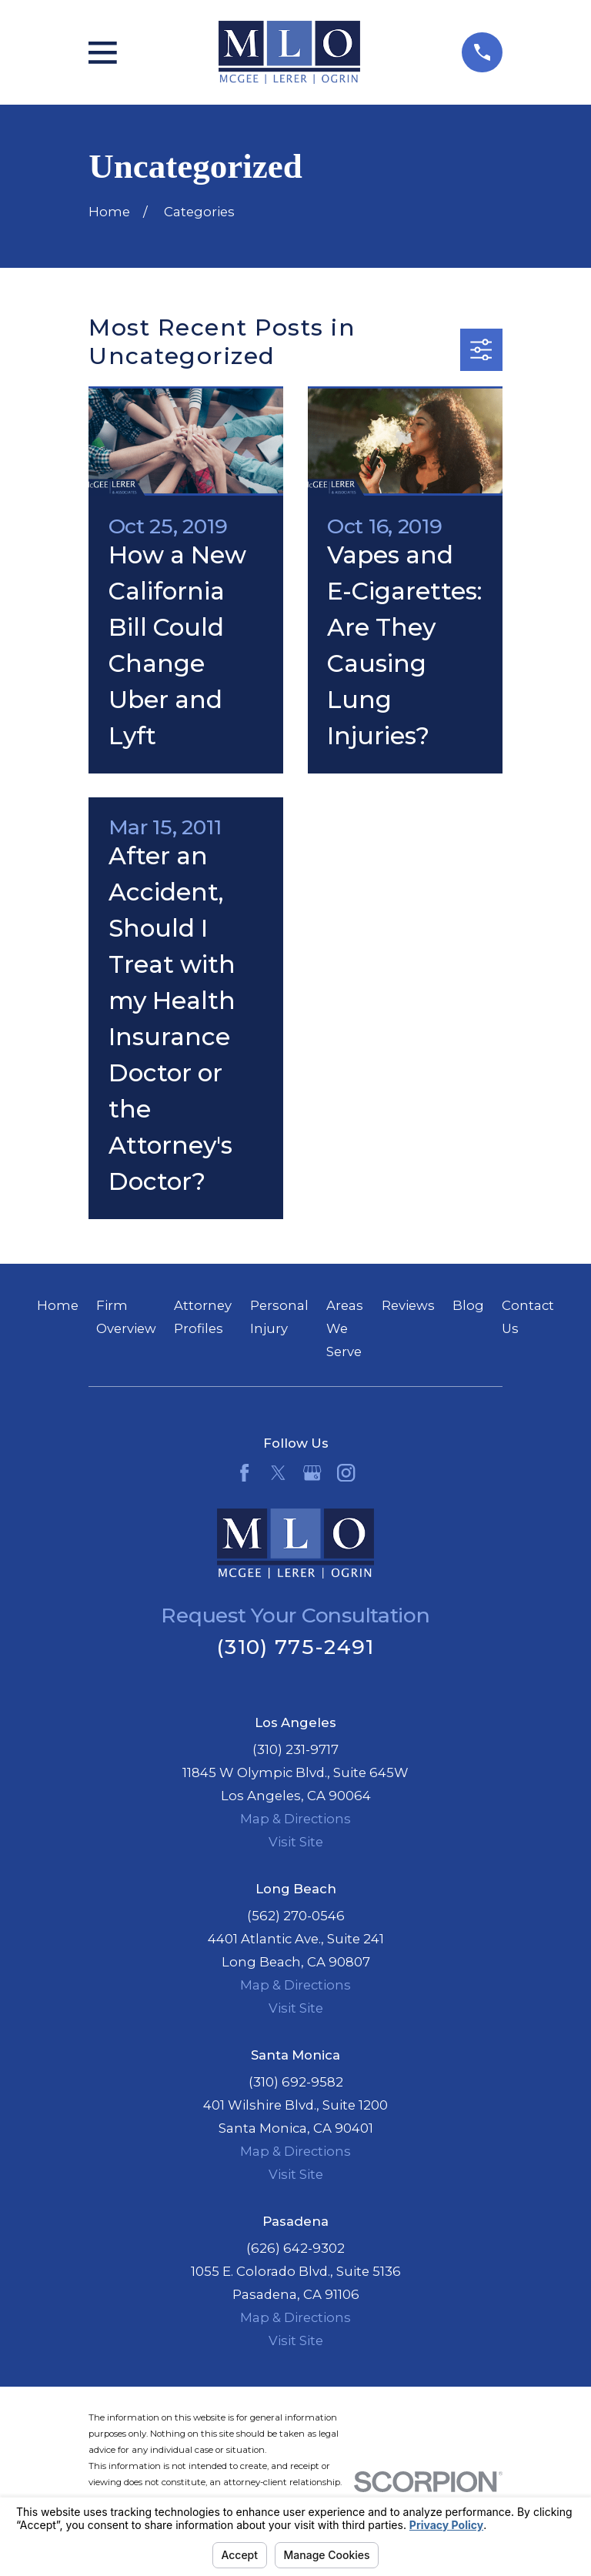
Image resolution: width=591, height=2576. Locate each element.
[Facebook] (244, 1473)
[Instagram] (346, 1473)
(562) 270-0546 (296, 1915)
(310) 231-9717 (295, 1749)
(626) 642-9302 (295, 2248)
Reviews (408, 1305)
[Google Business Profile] (312, 1473)
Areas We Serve (344, 1328)
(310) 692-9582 (296, 2082)
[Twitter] (278, 1473)
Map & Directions (295, 1818)
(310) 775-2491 (295, 1646)
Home (57, 1305)
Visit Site (296, 1841)
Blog (468, 1305)
